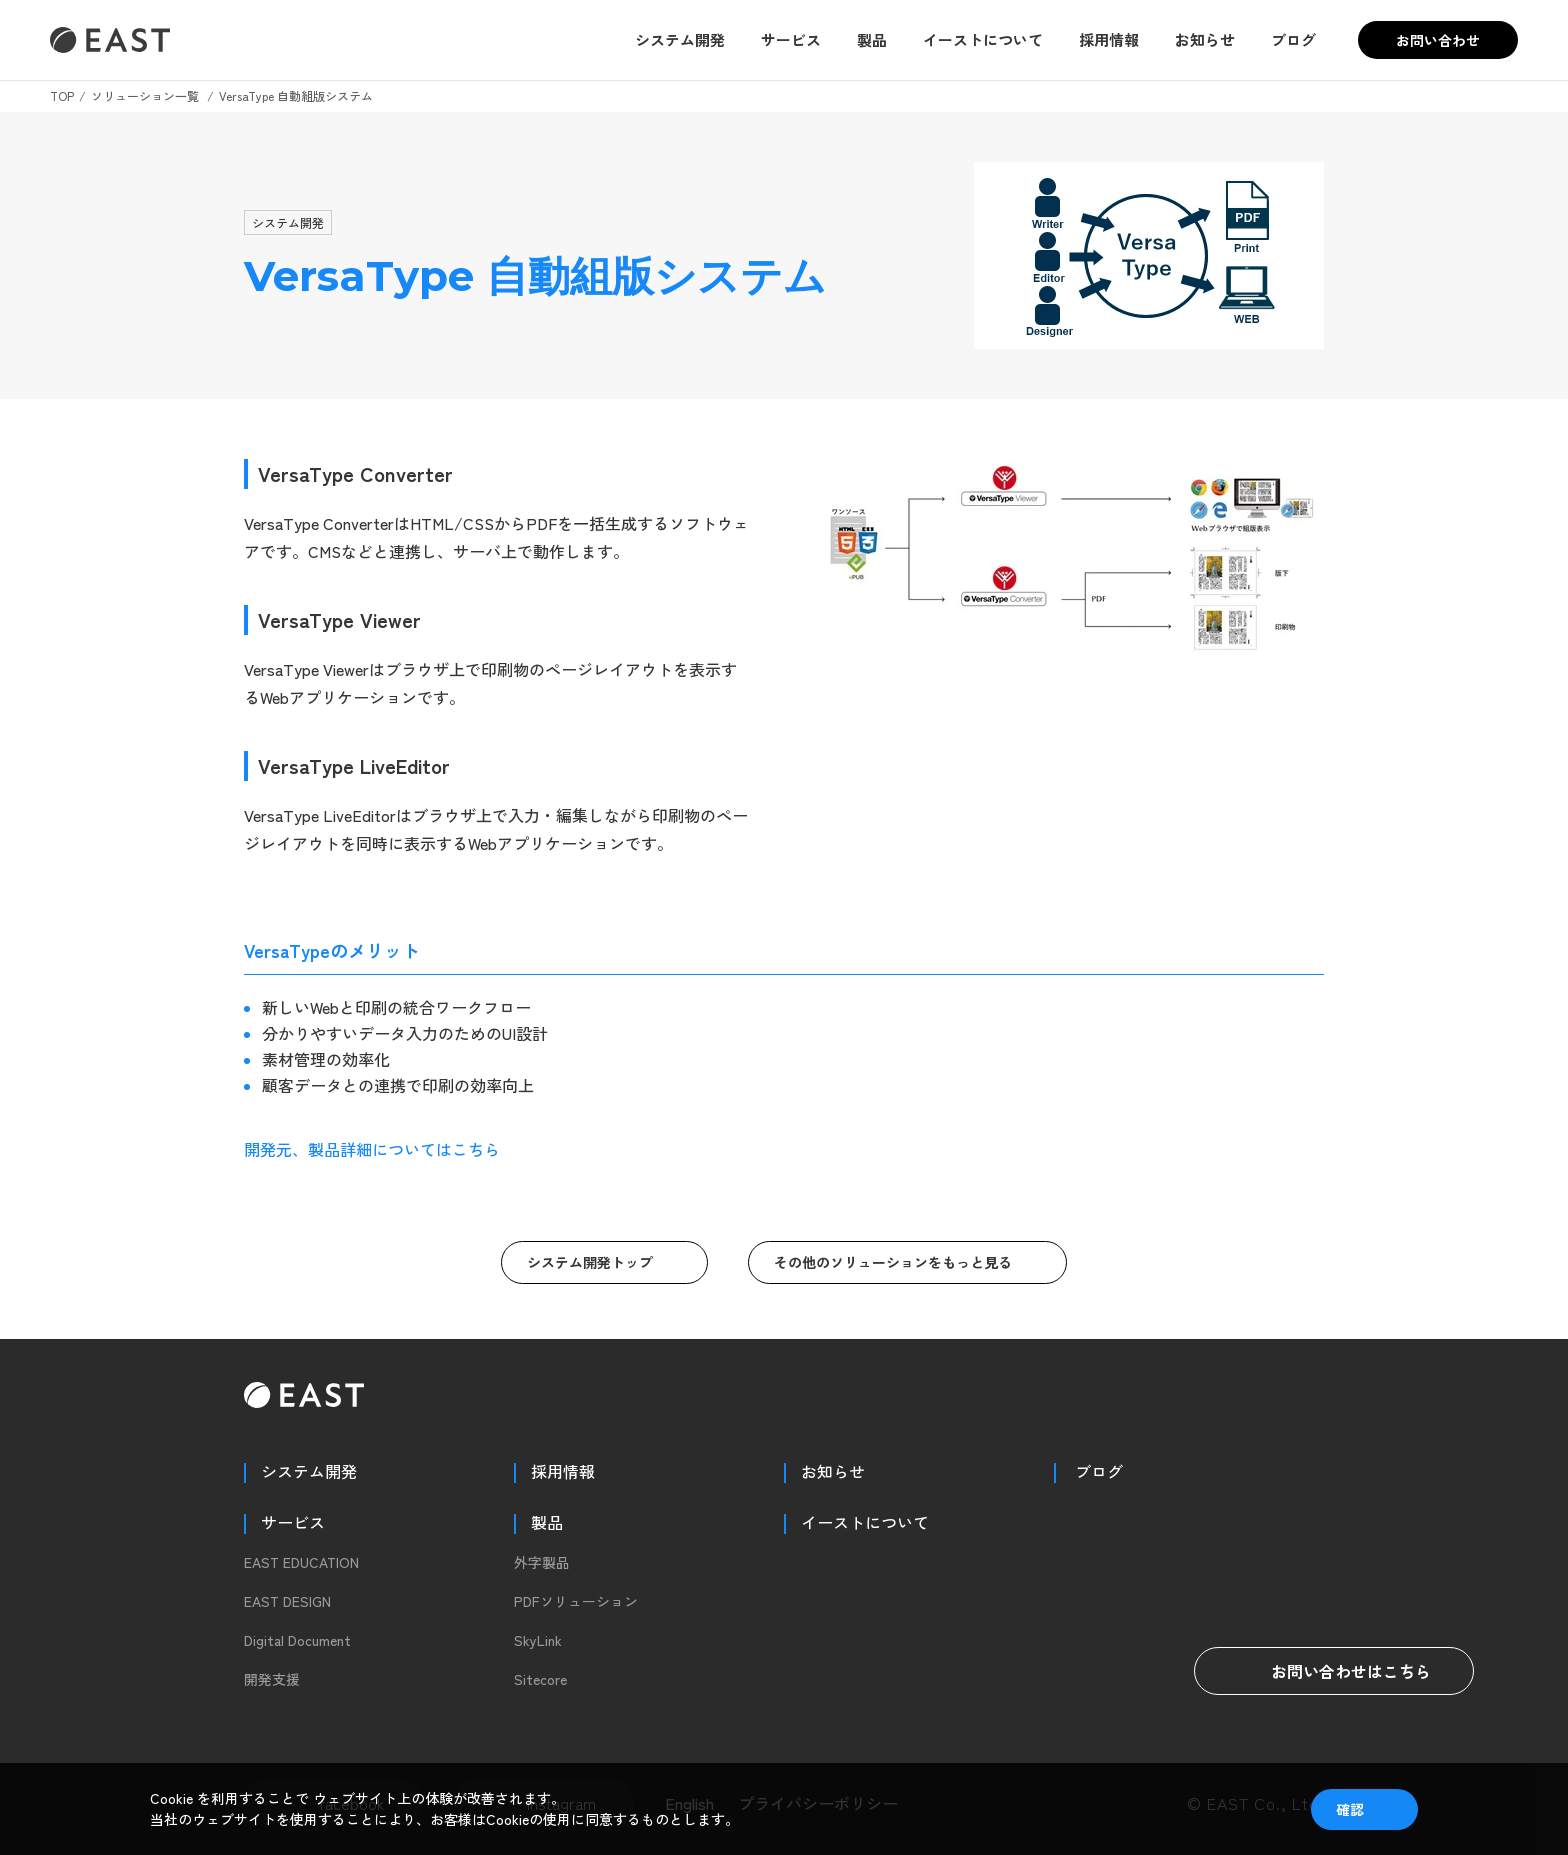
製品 (872, 39)
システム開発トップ (590, 1262)
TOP (62, 95)
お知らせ (1205, 39)
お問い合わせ (1438, 40)
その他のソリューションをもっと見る (893, 1262)
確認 (1350, 1809)
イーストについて (983, 39)
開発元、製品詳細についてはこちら (372, 1149)
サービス (791, 39)
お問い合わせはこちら (1334, 1671)
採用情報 (1109, 39)
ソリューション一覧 (145, 95)
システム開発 (680, 39)
